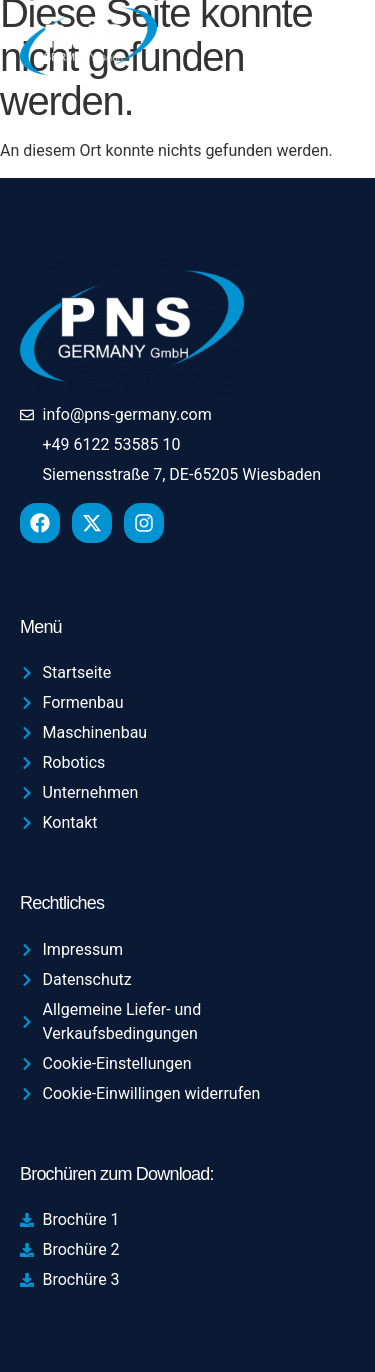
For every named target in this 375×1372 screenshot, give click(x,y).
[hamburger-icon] (326, 45)
